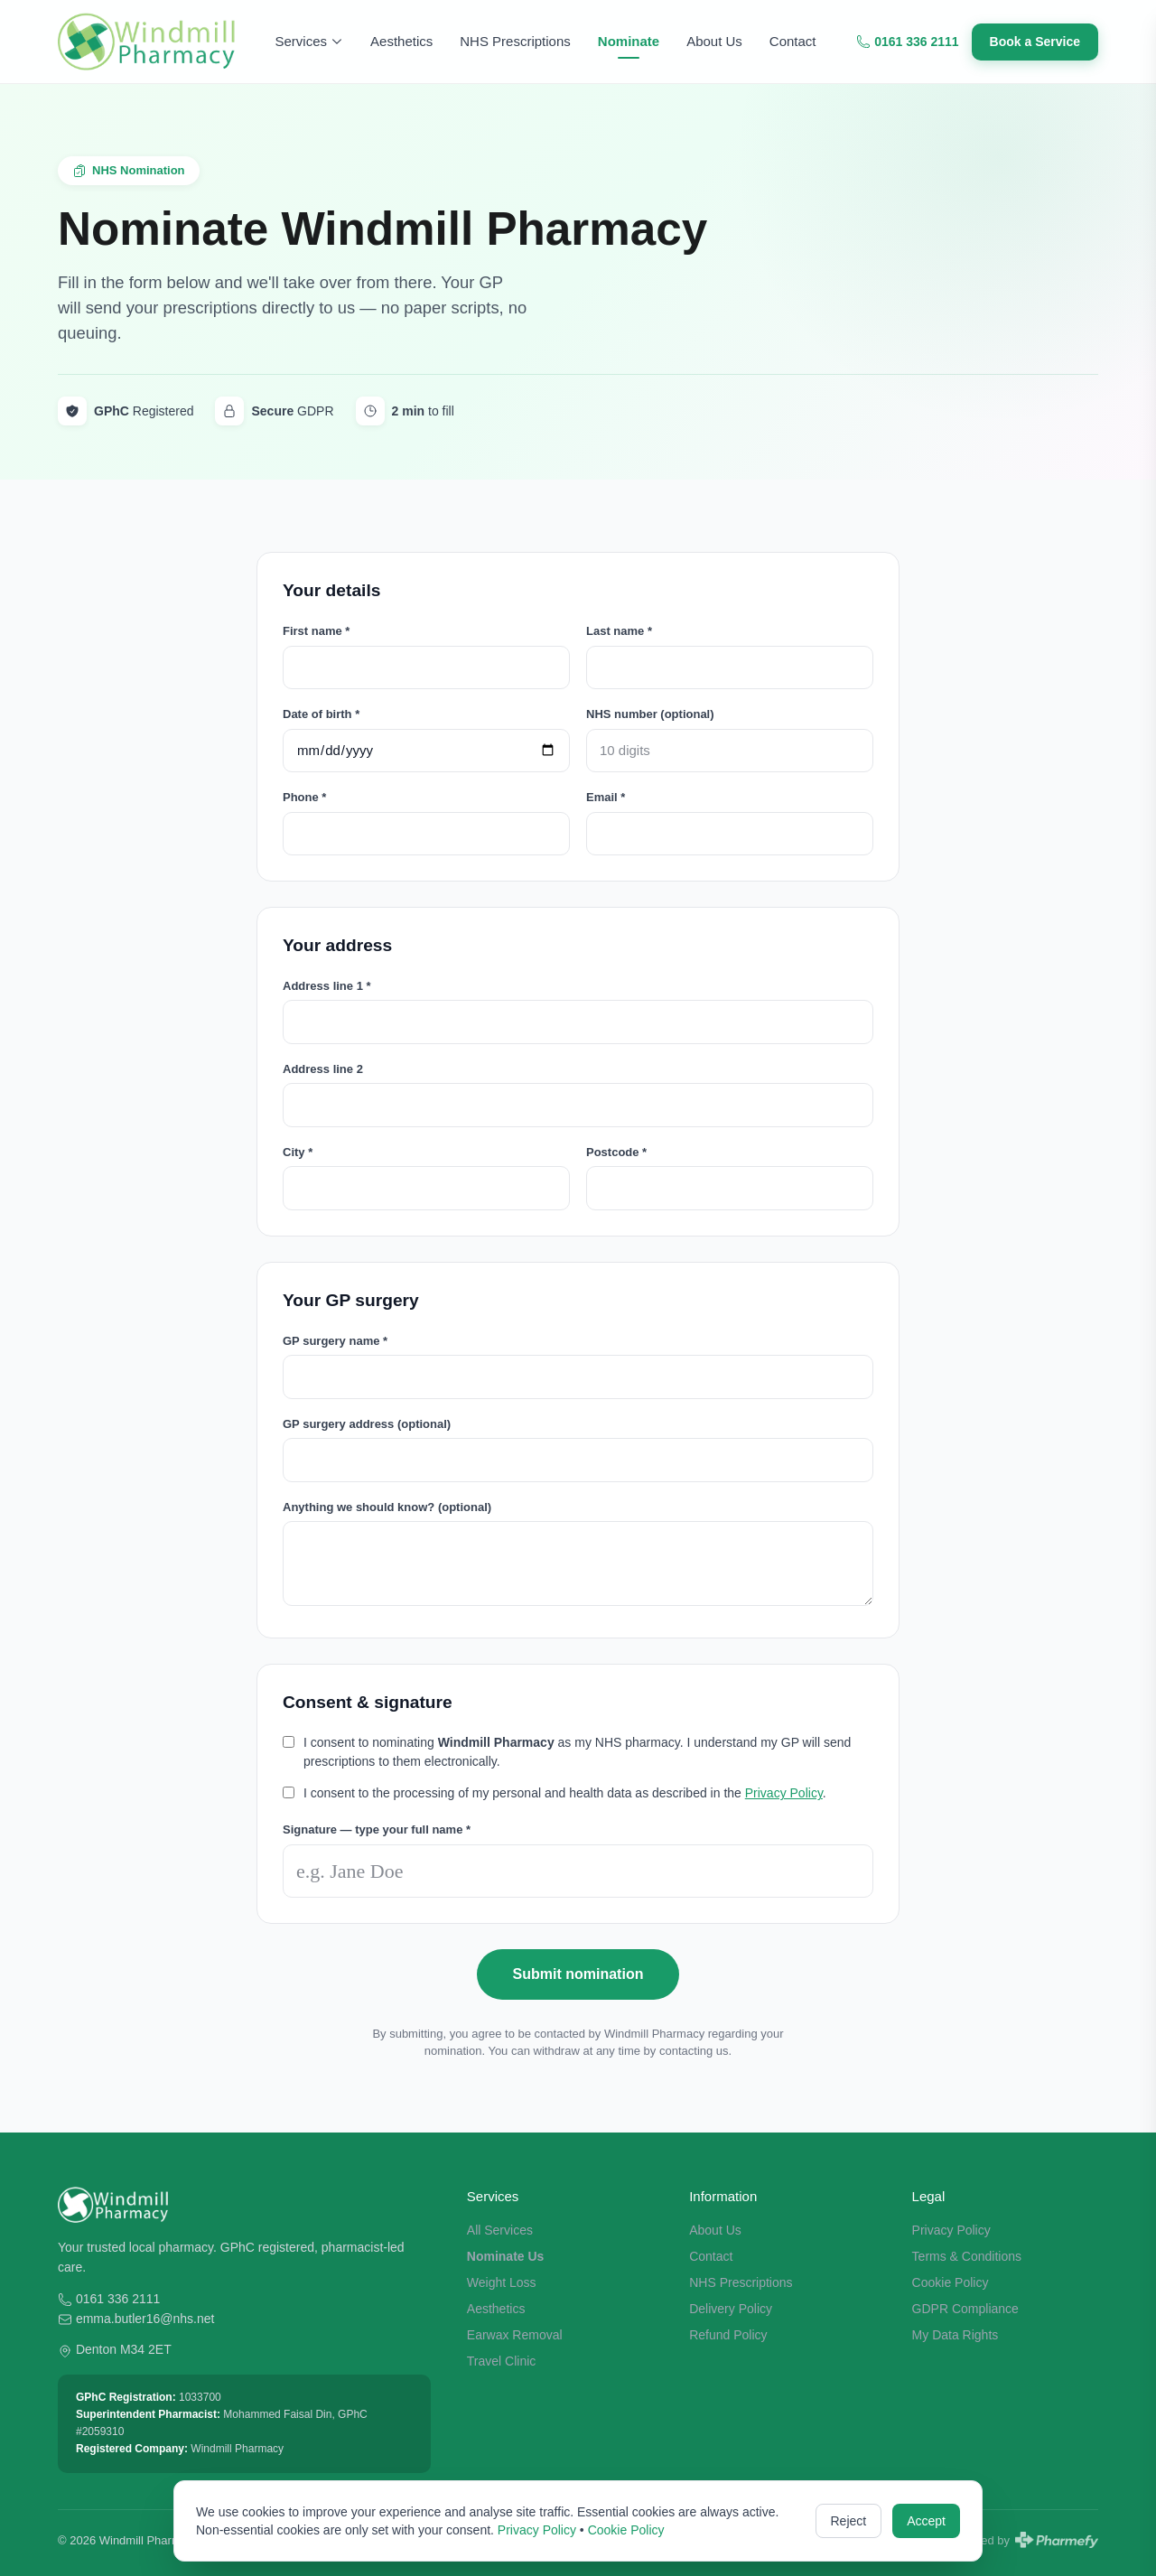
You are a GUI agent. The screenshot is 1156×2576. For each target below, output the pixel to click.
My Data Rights (955, 2335)
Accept (926, 2521)
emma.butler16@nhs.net (145, 2318)
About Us (714, 41)
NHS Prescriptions (515, 41)
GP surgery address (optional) (367, 1424)
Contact (792, 41)
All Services (500, 2230)
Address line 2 (323, 1069)
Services (309, 41)
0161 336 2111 (907, 41)
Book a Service (1035, 41)
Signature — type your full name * (377, 1829)
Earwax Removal (515, 2335)
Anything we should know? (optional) (387, 1507)
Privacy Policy (784, 1793)
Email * (605, 797)
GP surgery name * (335, 1341)
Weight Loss (501, 2282)
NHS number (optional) (650, 714)
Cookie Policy (950, 2282)
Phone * (304, 797)
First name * (316, 631)
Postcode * (616, 1152)
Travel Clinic (501, 2361)
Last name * (619, 631)
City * (297, 1152)
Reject (849, 2521)
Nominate (628, 41)
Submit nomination (578, 1974)
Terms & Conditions (966, 2256)
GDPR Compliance (965, 2308)
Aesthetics (401, 41)
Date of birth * (321, 714)
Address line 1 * (327, 986)
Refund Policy (728, 2335)
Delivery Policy (730, 2308)
